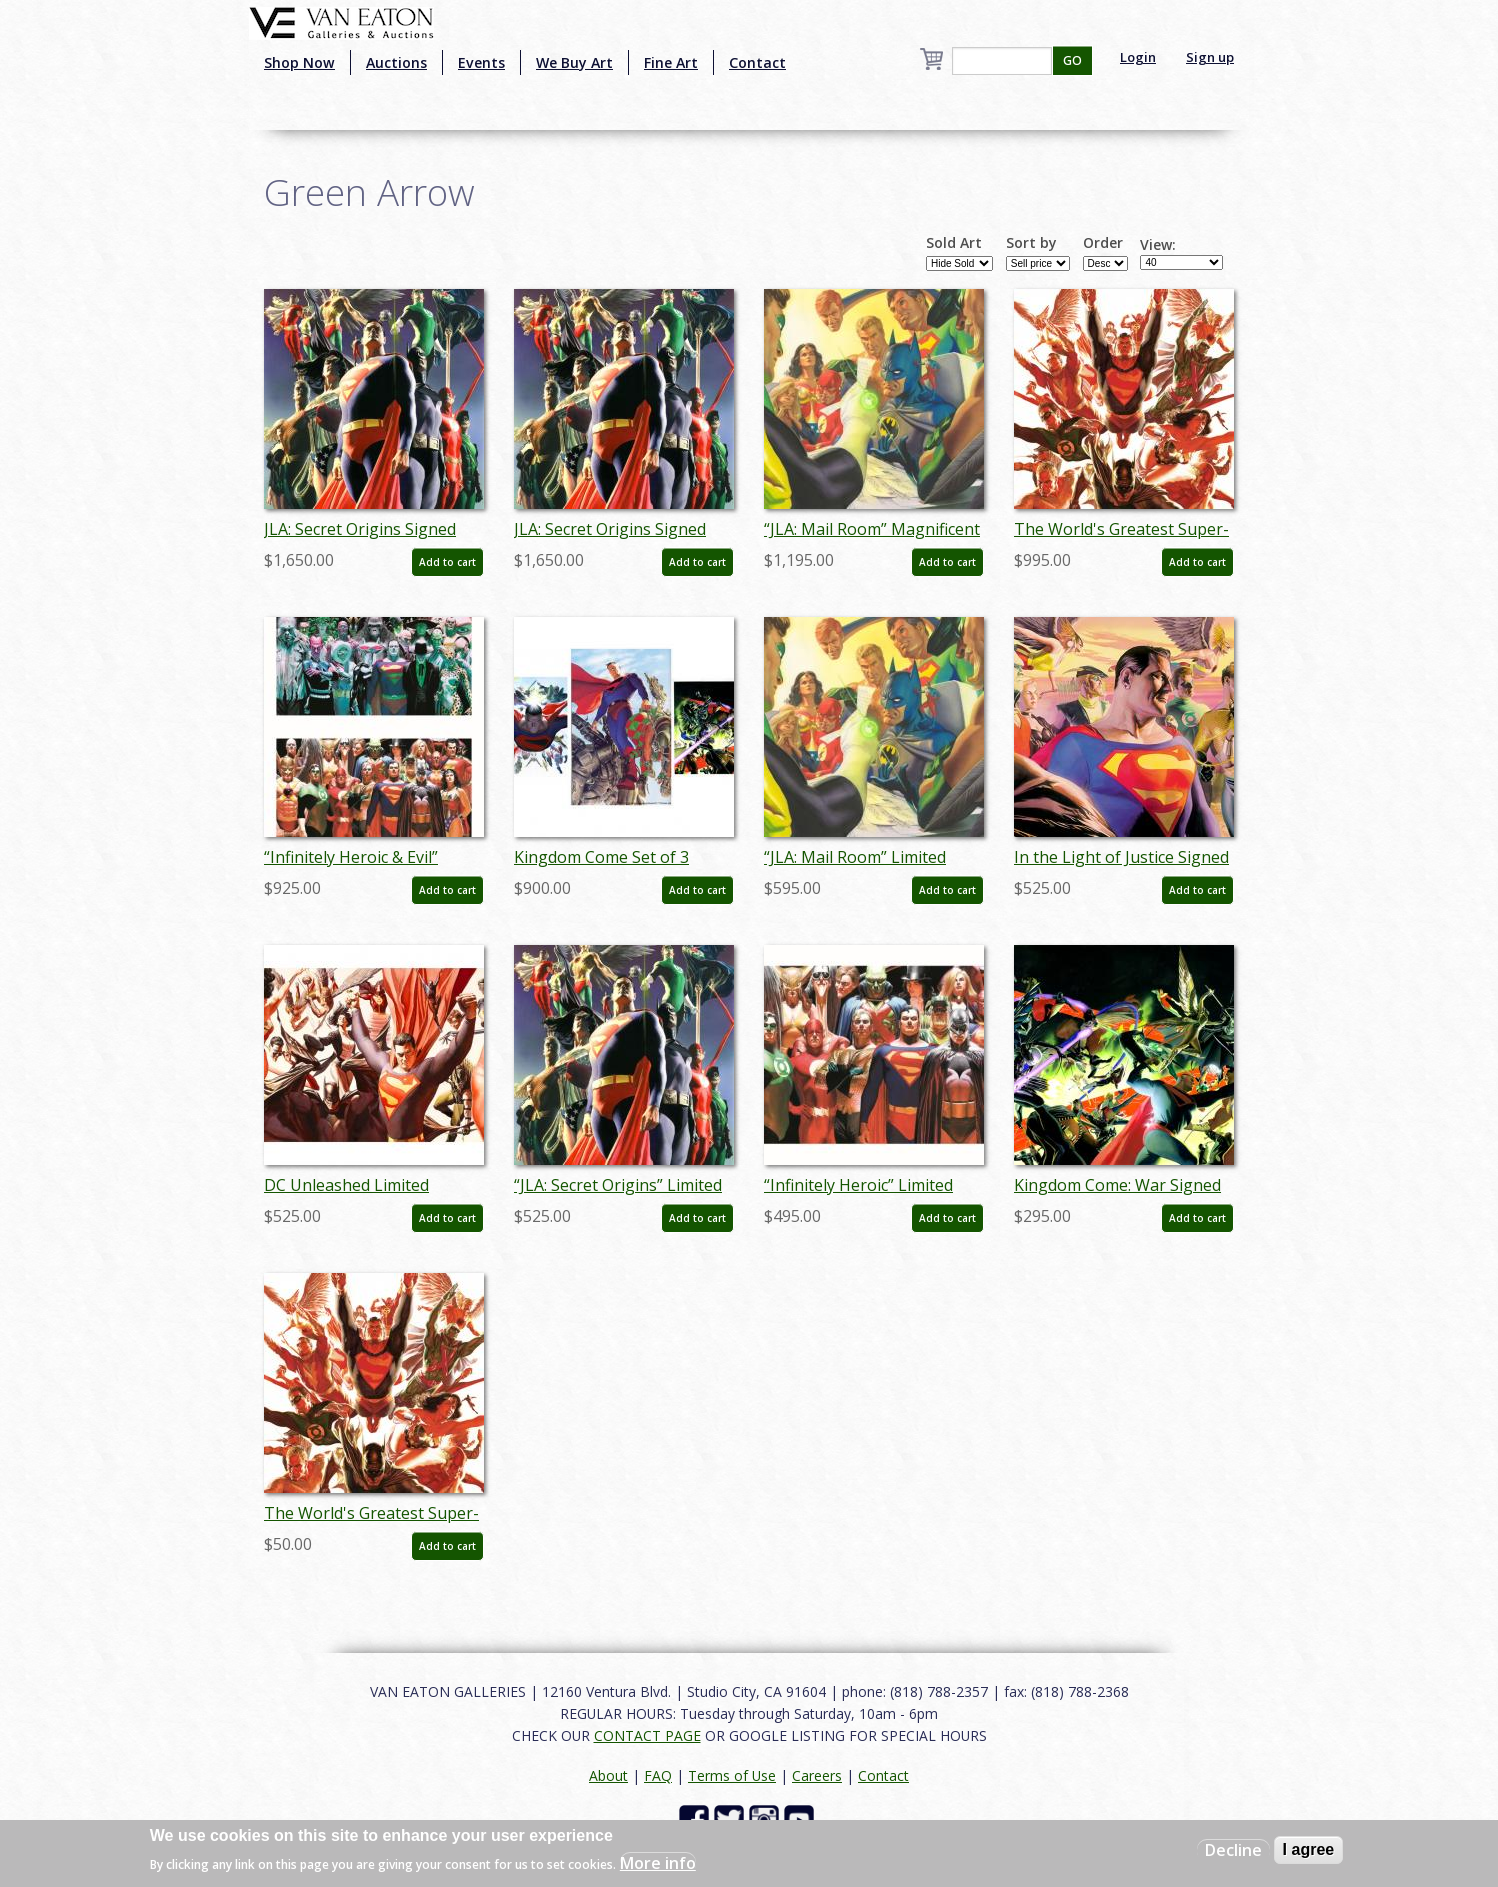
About (608, 1775)
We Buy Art (574, 62)
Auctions (396, 62)
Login (1138, 57)
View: (1158, 245)
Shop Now (299, 62)
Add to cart (447, 562)
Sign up (1210, 57)
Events (481, 62)
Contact (757, 62)
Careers (817, 1775)
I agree (1309, 1849)
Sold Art (954, 243)
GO (1072, 60)
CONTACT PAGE (647, 1735)
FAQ (658, 1775)
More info (658, 1863)
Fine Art (671, 62)
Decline (1233, 1850)
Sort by (1031, 243)
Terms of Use (732, 1775)
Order (1103, 243)
